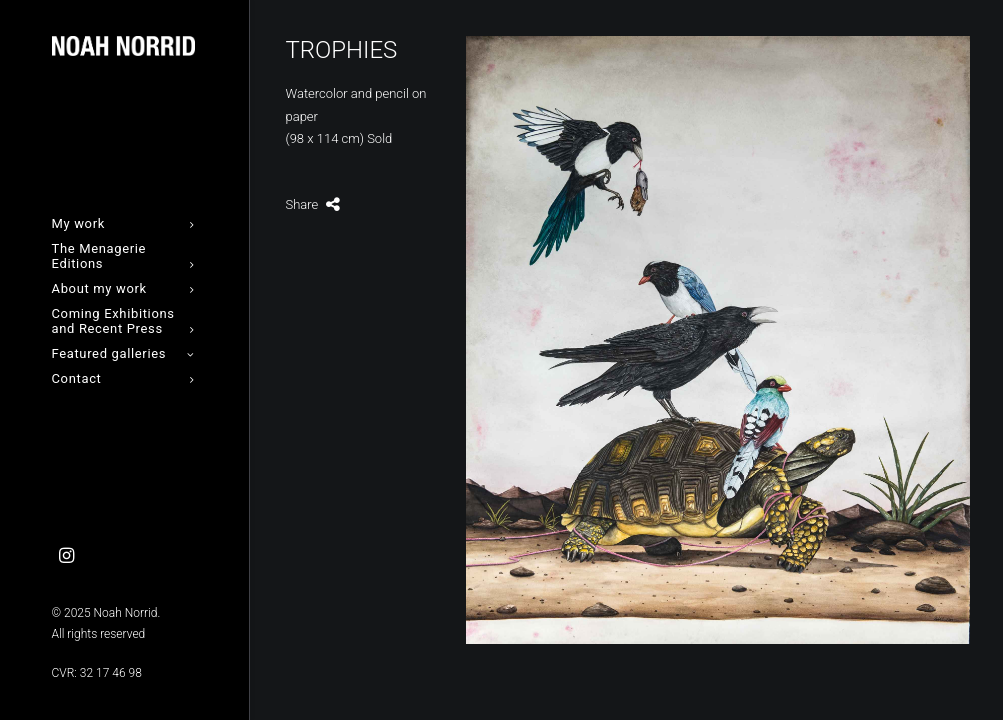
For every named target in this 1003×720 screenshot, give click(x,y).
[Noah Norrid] (123, 46)
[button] (67, 556)
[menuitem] (67, 556)
